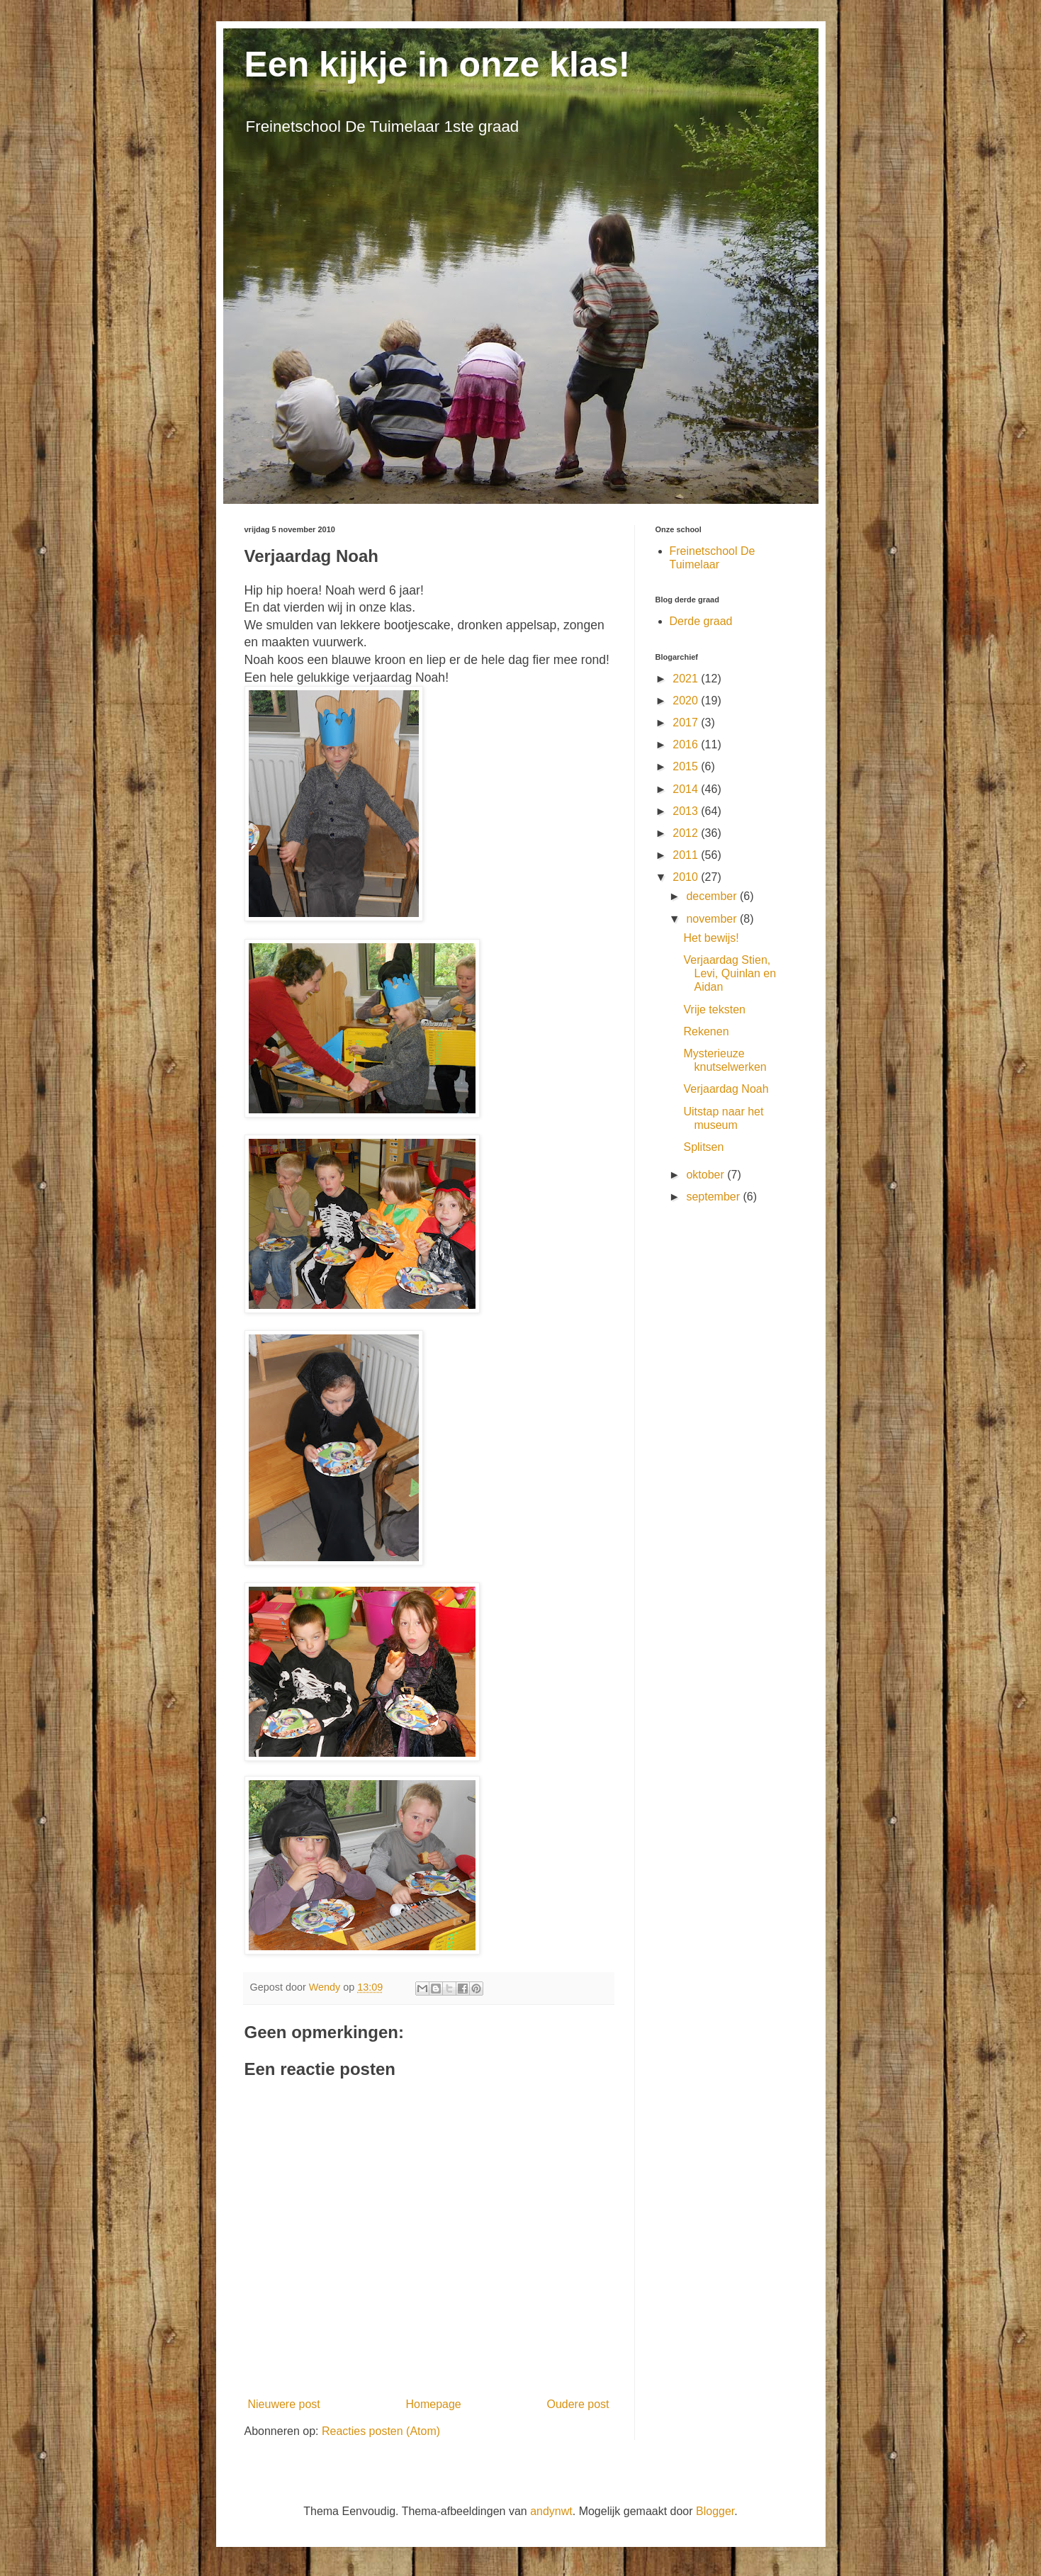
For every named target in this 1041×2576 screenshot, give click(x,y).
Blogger (715, 2511)
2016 (687, 744)
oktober (706, 1175)
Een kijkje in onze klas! (437, 64)
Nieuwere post (284, 2404)
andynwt (551, 2511)
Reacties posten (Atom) (381, 2431)
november (713, 919)
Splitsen (703, 1147)
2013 (687, 811)
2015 (687, 766)
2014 (687, 789)
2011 (687, 855)
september (714, 1197)
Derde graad (701, 621)
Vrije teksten (714, 1009)
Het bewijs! (710, 938)
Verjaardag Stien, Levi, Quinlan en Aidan (729, 973)
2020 (687, 700)
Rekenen (705, 1031)
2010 (687, 877)
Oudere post (577, 2404)
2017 (687, 722)
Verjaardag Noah (725, 1089)
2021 (687, 679)
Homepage (433, 2404)
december (713, 896)
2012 (687, 833)
